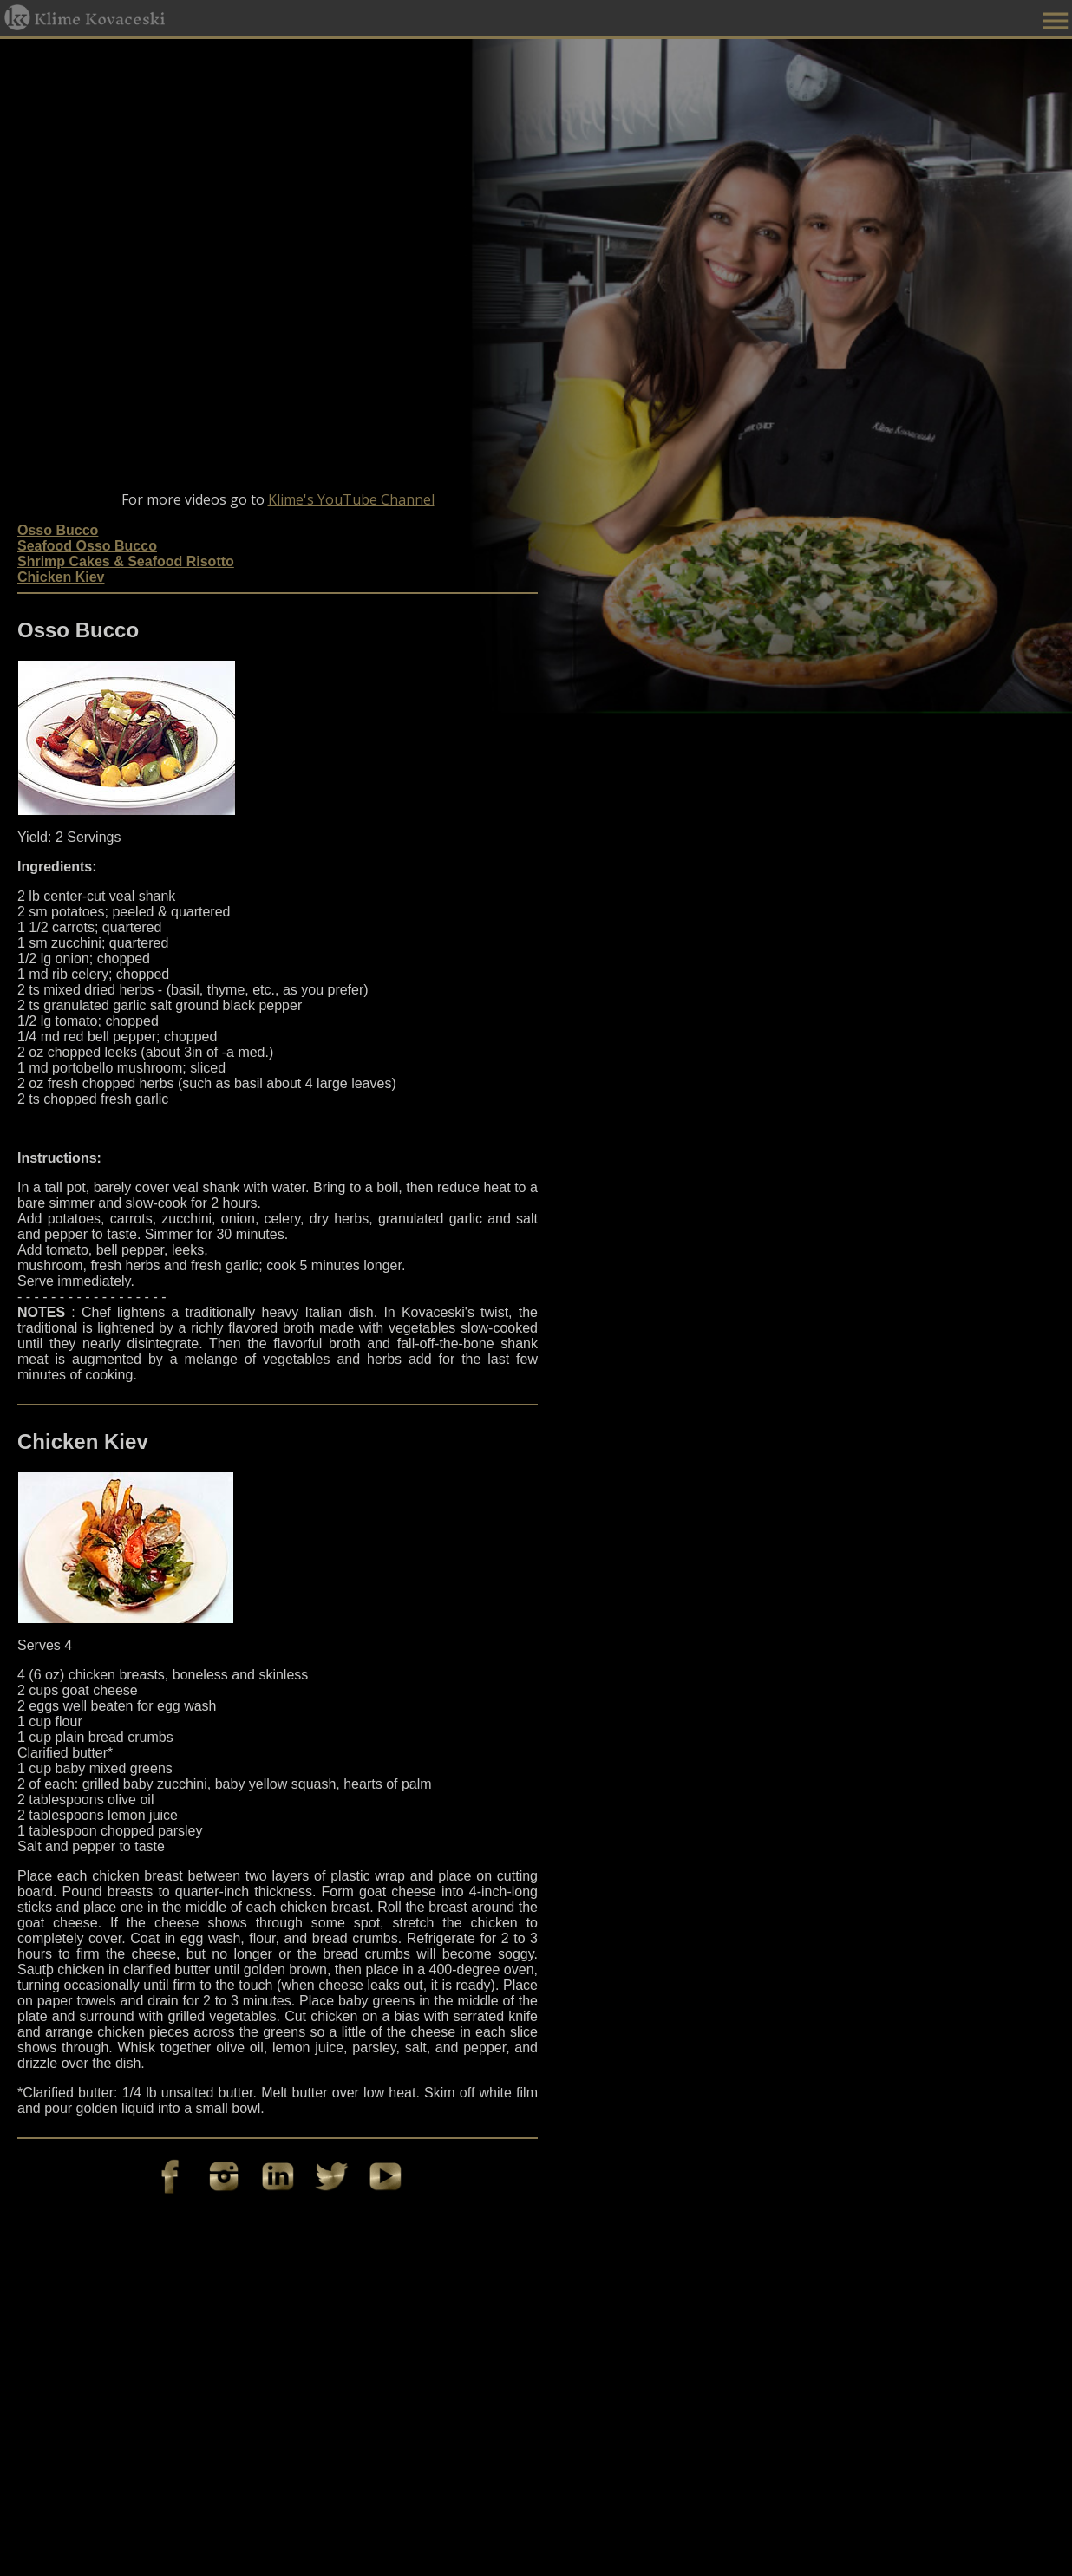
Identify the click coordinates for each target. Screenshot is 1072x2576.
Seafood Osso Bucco (87, 545)
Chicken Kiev (60, 577)
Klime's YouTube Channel (351, 499)
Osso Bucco (57, 530)
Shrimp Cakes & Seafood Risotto (125, 561)
